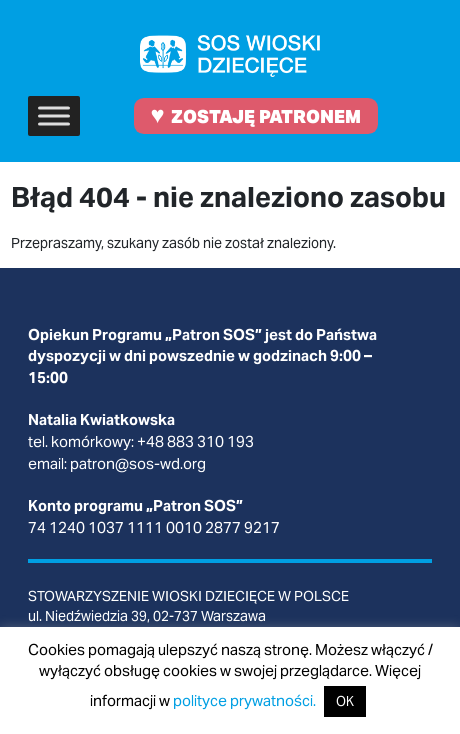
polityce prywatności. (244, 700)
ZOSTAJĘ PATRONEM (256, 114)
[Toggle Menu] (54, 115)
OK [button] (345, 701)
